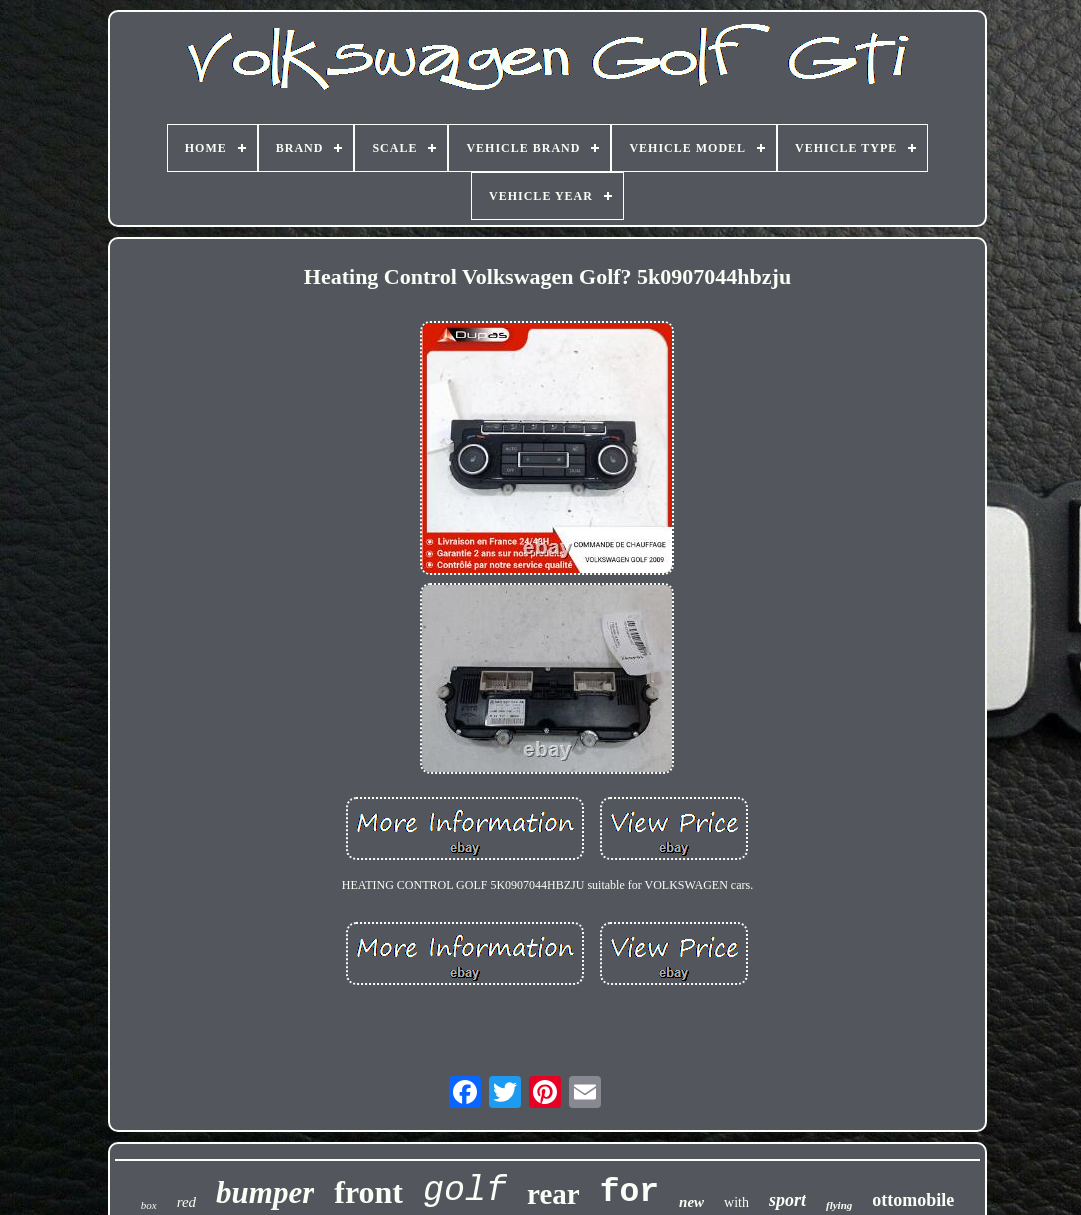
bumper (265, 1192)
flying (839, 1205)
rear (553, 1194)
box (149, 1205)
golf (465, 1191)
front (368, 1192)
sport (787, 1200)
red (186, 1202)
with (736, 1202)
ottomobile (913, 1200)
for (629, 1192)
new (691, 1202)
